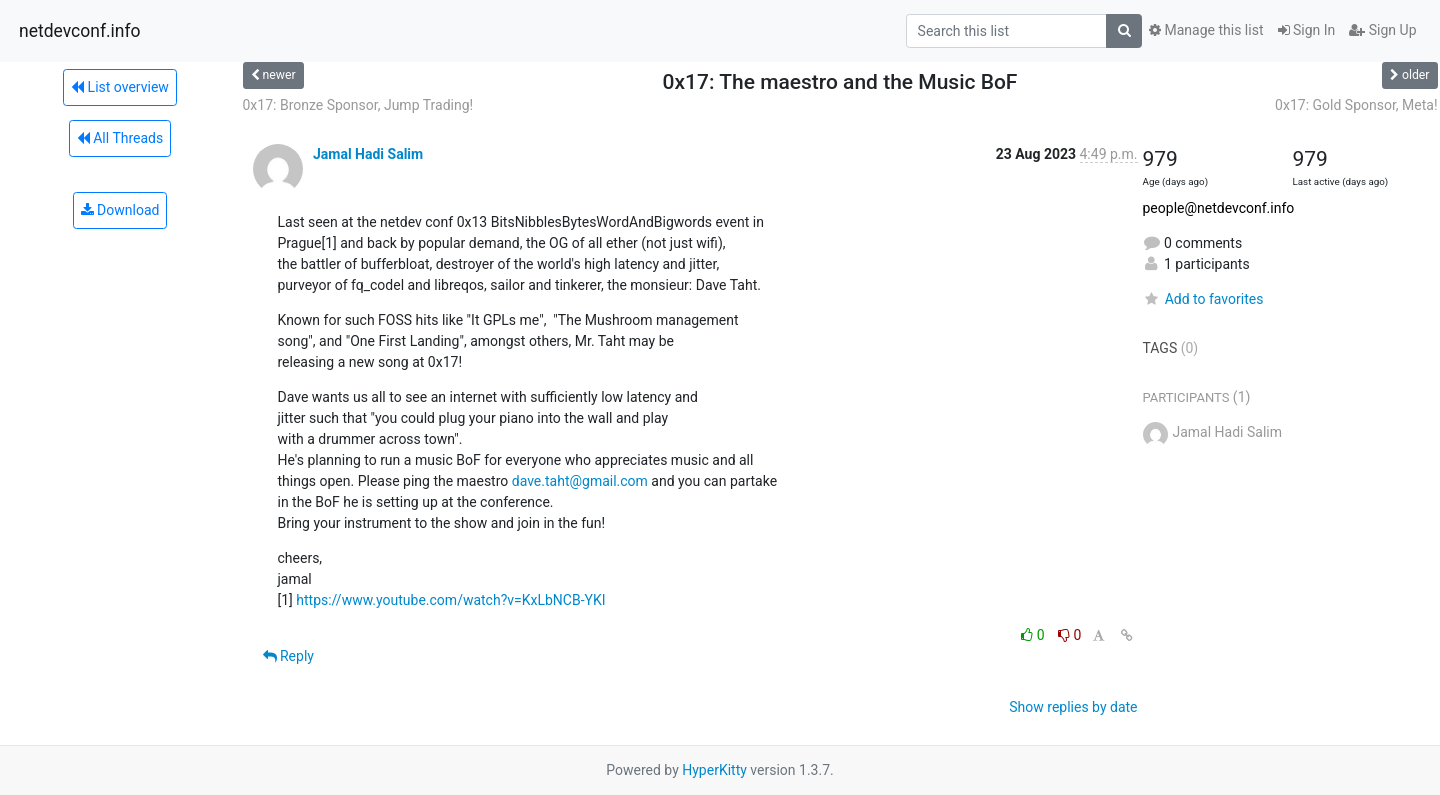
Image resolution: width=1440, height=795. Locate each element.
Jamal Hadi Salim (368, 154)
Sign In (1307, 30)
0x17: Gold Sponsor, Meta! (1356, 105)
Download (120, 210)
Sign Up (1382, 30)
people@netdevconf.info (1219, 208)
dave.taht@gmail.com (580, 481)
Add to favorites (1203, 299)
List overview (120, 87)
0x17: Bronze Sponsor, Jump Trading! (358, 105)
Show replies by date (1073, 707)
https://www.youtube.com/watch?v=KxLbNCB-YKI (450, 600)
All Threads (120, 138)
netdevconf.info (80, 31)
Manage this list (1206, 30)
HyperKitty (714, 770)
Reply (288, 656)
